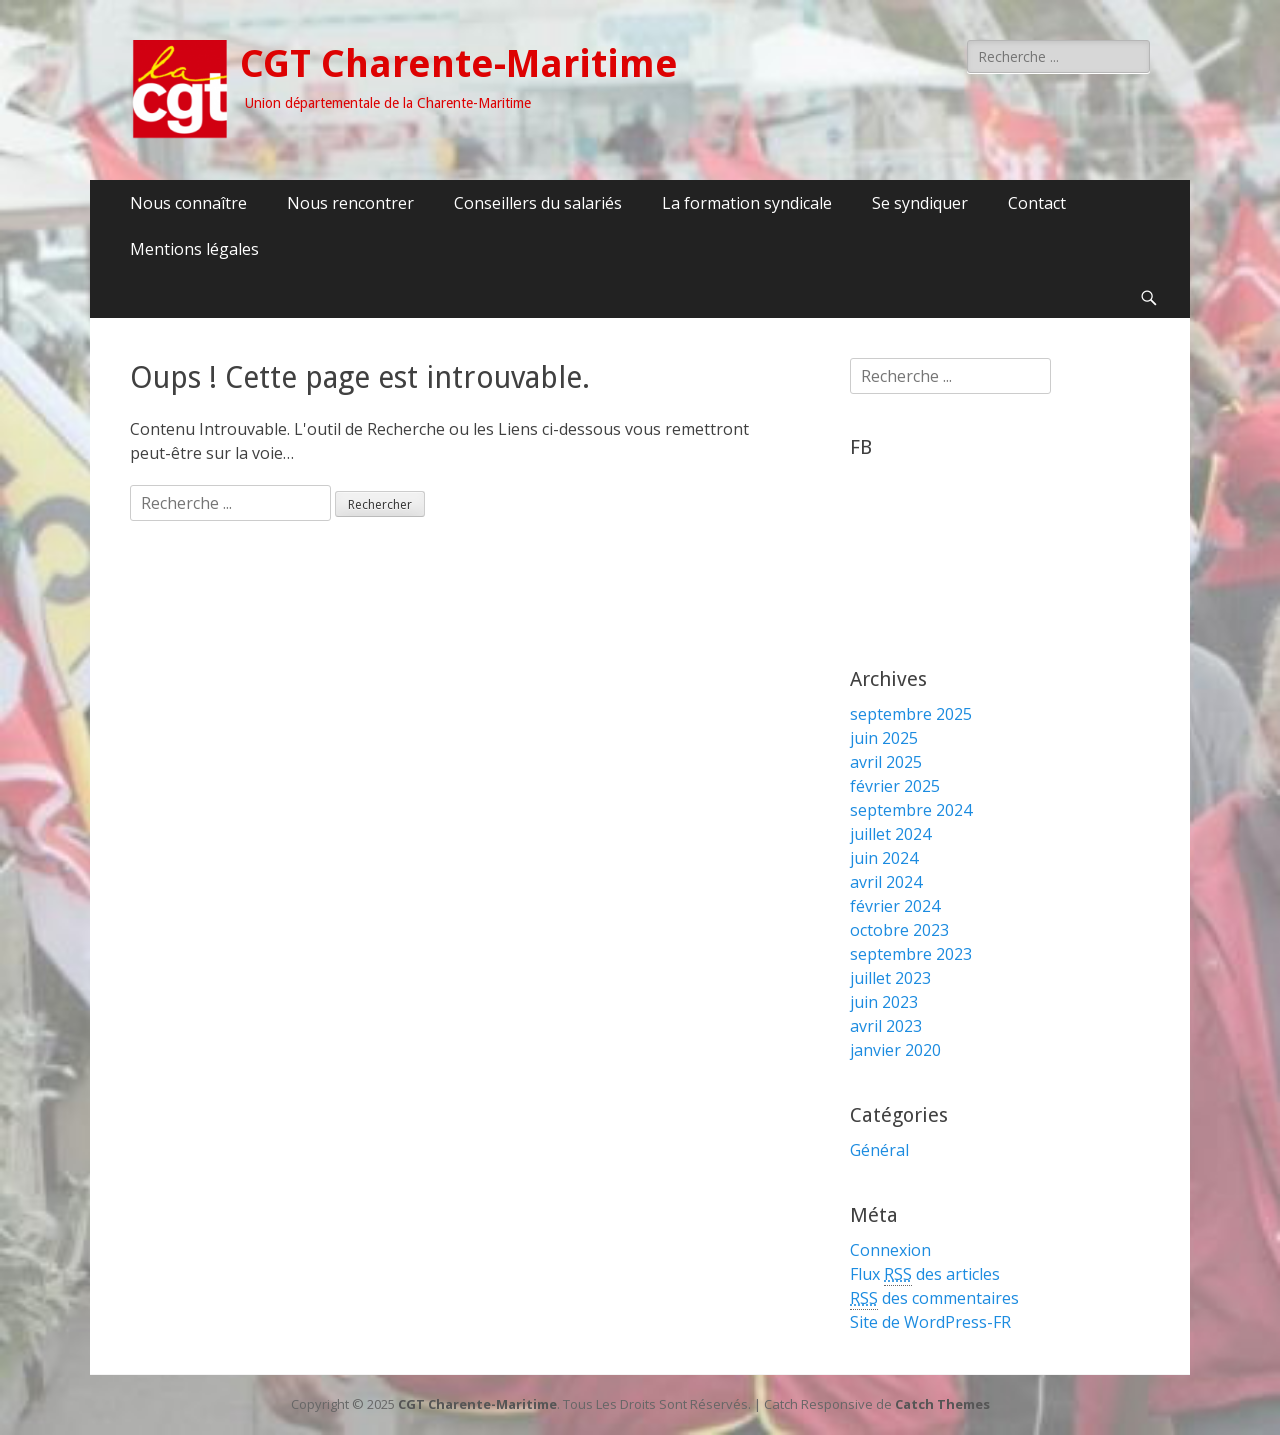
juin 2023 (884, 1002)
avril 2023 (886, 1026)
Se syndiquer (920, 203)
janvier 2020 (895, 1050)
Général (879, 1150)
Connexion (890, 1250)
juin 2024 (884, 858)
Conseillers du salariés (538, 203)
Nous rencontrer (350, 203)
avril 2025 (886, 762)
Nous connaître (188, 203)
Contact (1037, 203)
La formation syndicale (747, 203)
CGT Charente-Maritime (459, 64)
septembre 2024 (911, 810)
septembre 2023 (911, 954)
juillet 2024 (890, 834)
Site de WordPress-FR (930, 1322)
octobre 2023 (899, 930)
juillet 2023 (890, 978)
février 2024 (895, 906)
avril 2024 (886, 882)
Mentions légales (194, 249)
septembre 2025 (911, 714)
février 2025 (895, 786)
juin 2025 (884, 738)
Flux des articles (925, 1274)
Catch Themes (942, 1404)
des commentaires (934, 1298)
